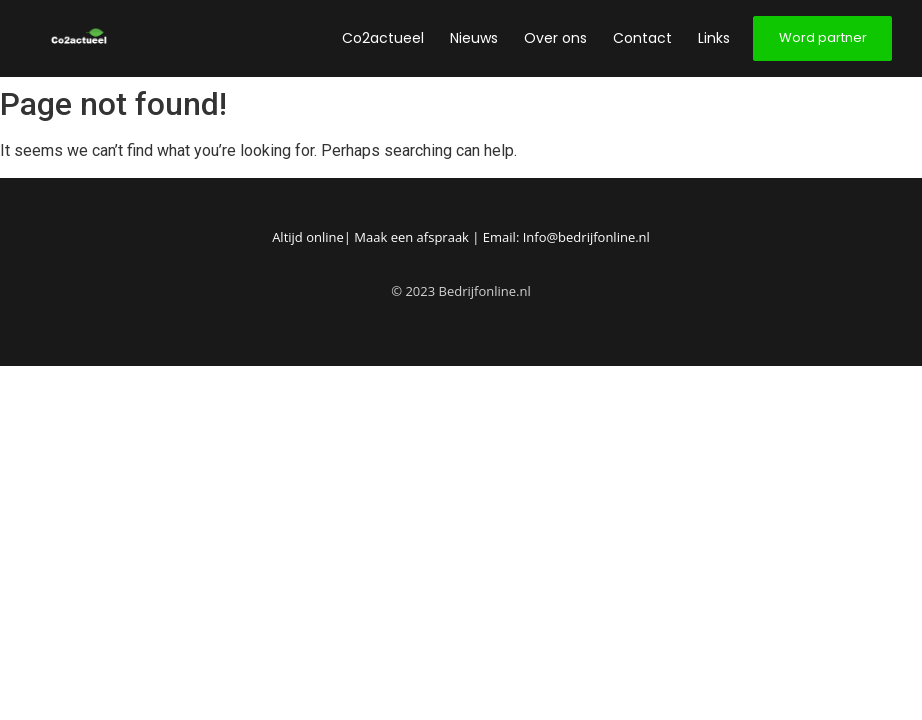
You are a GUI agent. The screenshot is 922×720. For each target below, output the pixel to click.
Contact (642, 38)
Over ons (555, 38)
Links (714, 38)
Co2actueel (383, 38)
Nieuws (474, 38)
